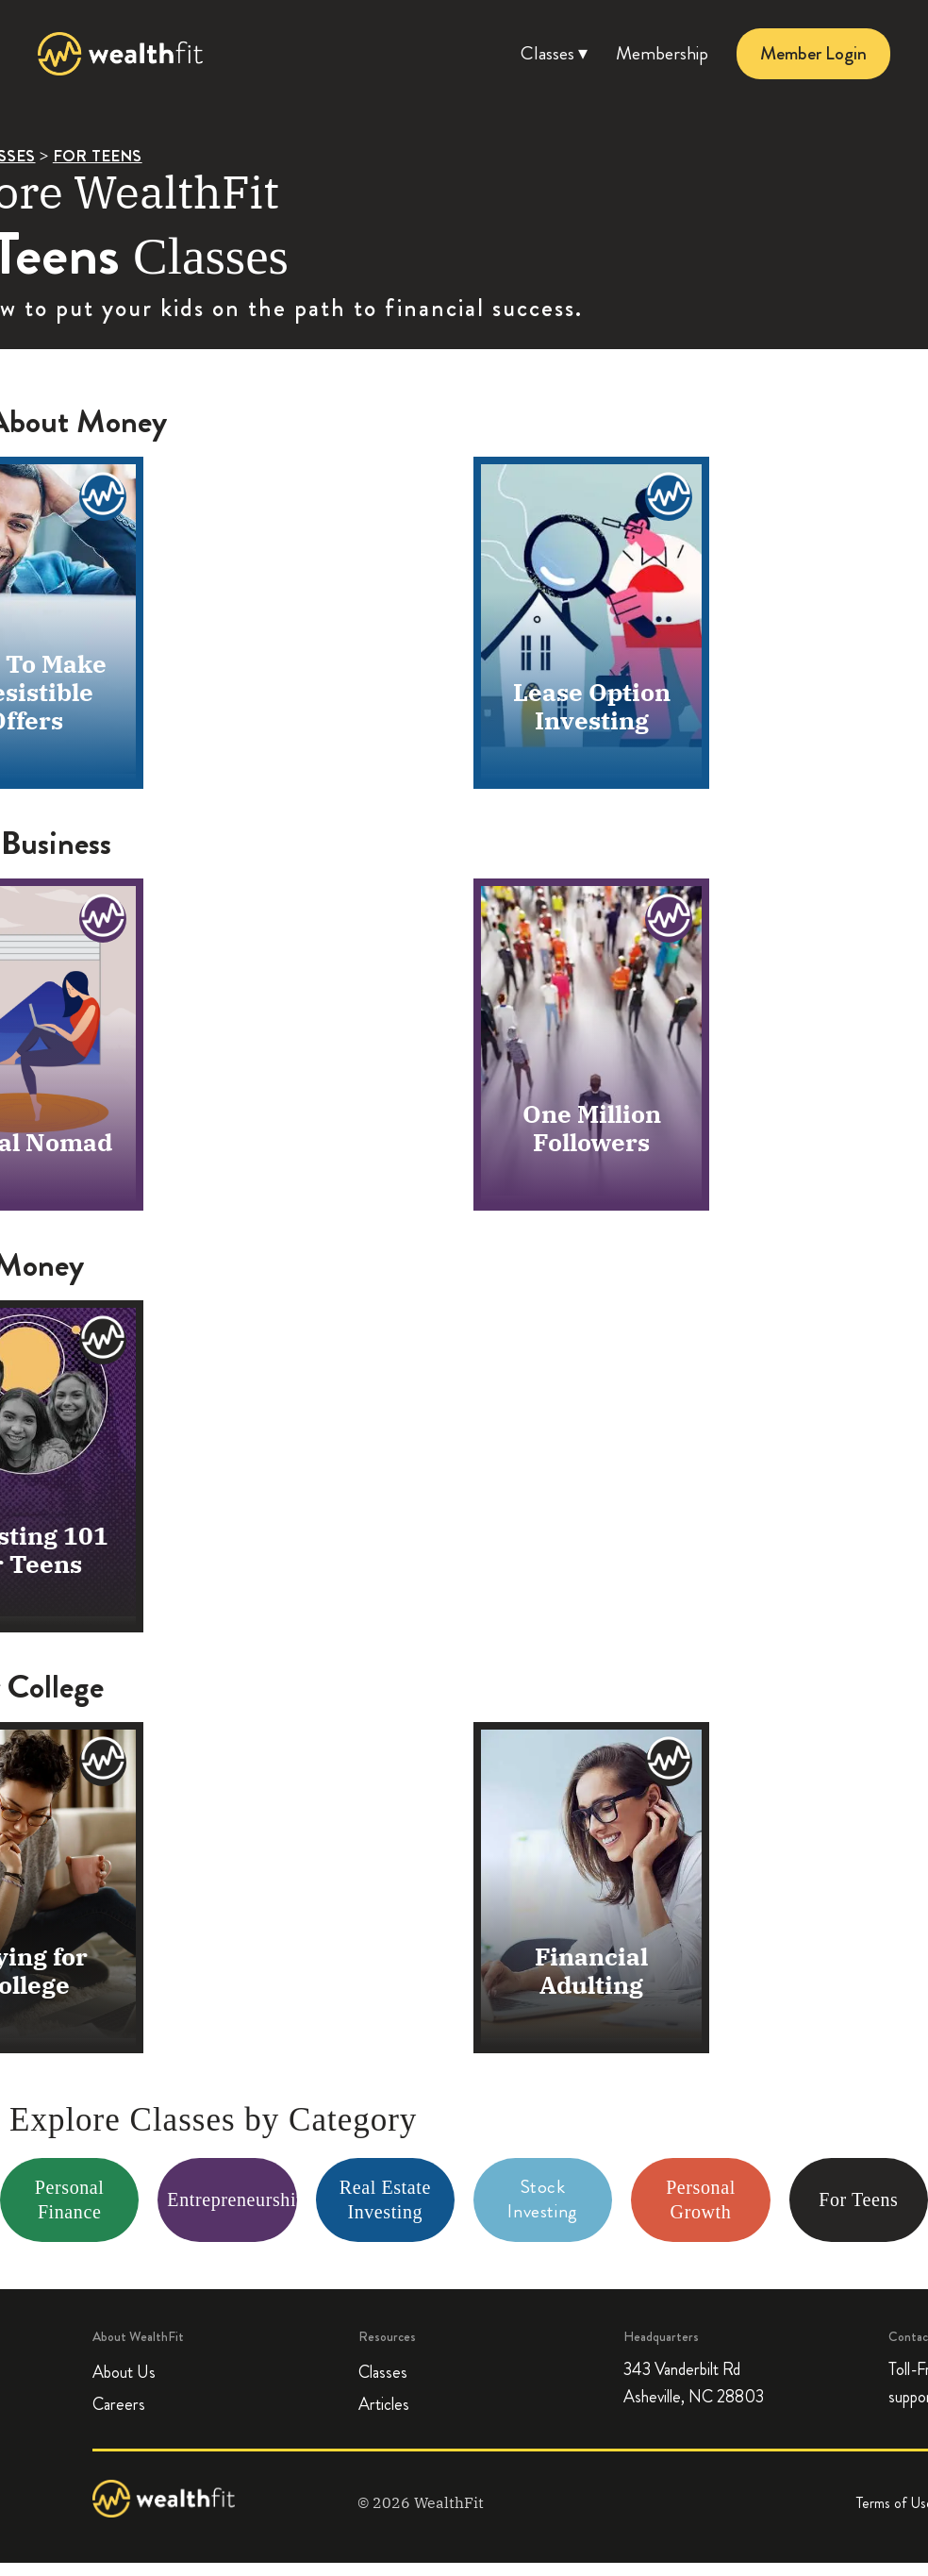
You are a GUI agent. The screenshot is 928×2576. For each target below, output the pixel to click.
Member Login (813, 53)
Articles (383, 2404)
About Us (124, 2372)
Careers (118, 2404)
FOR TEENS (97, 155)
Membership (662, 53)
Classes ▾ (554, 53)
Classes (382, 2372)
